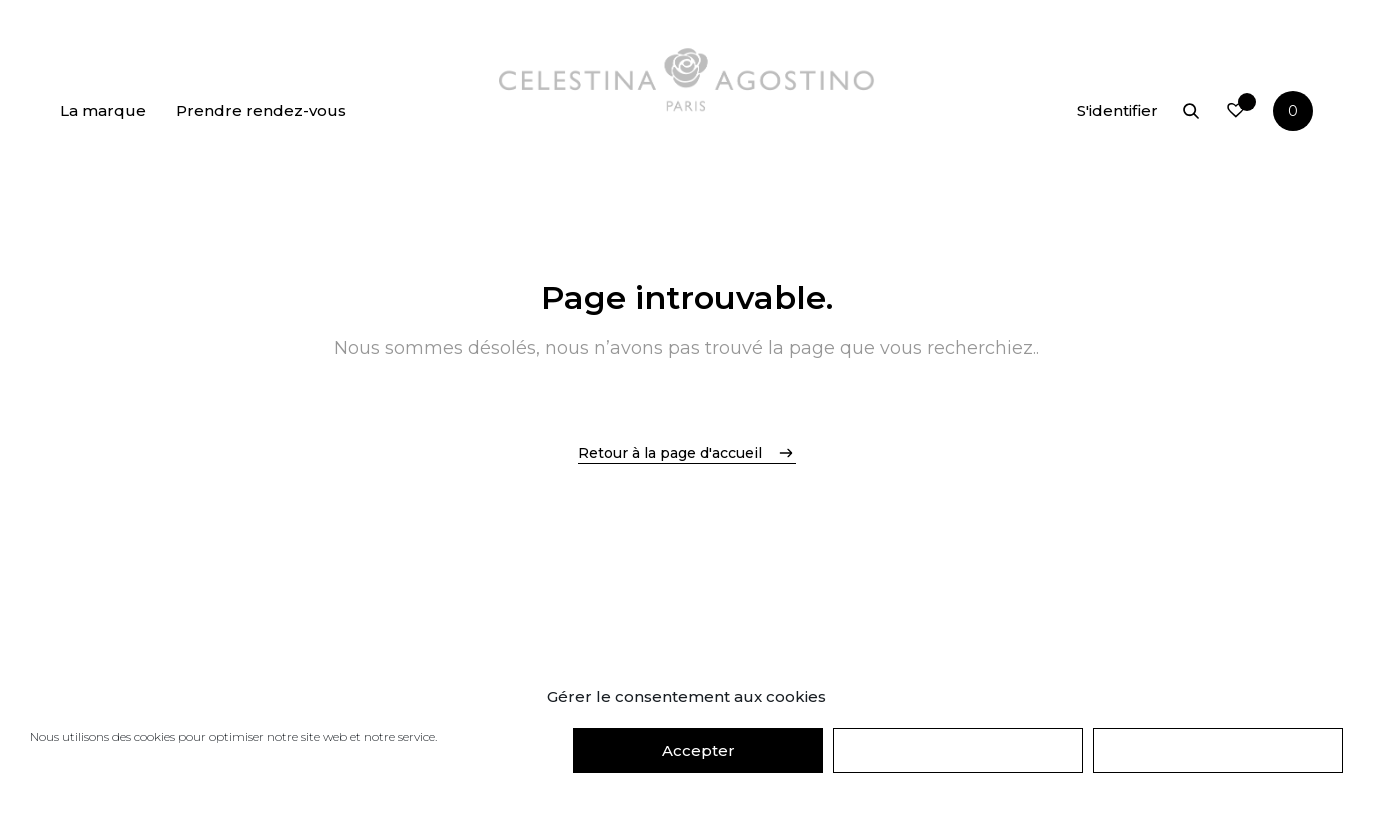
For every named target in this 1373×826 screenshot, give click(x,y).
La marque (103, 110)
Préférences (1218, 750)
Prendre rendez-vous (261, 110)
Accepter (698, 750)
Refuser (958, 750)
